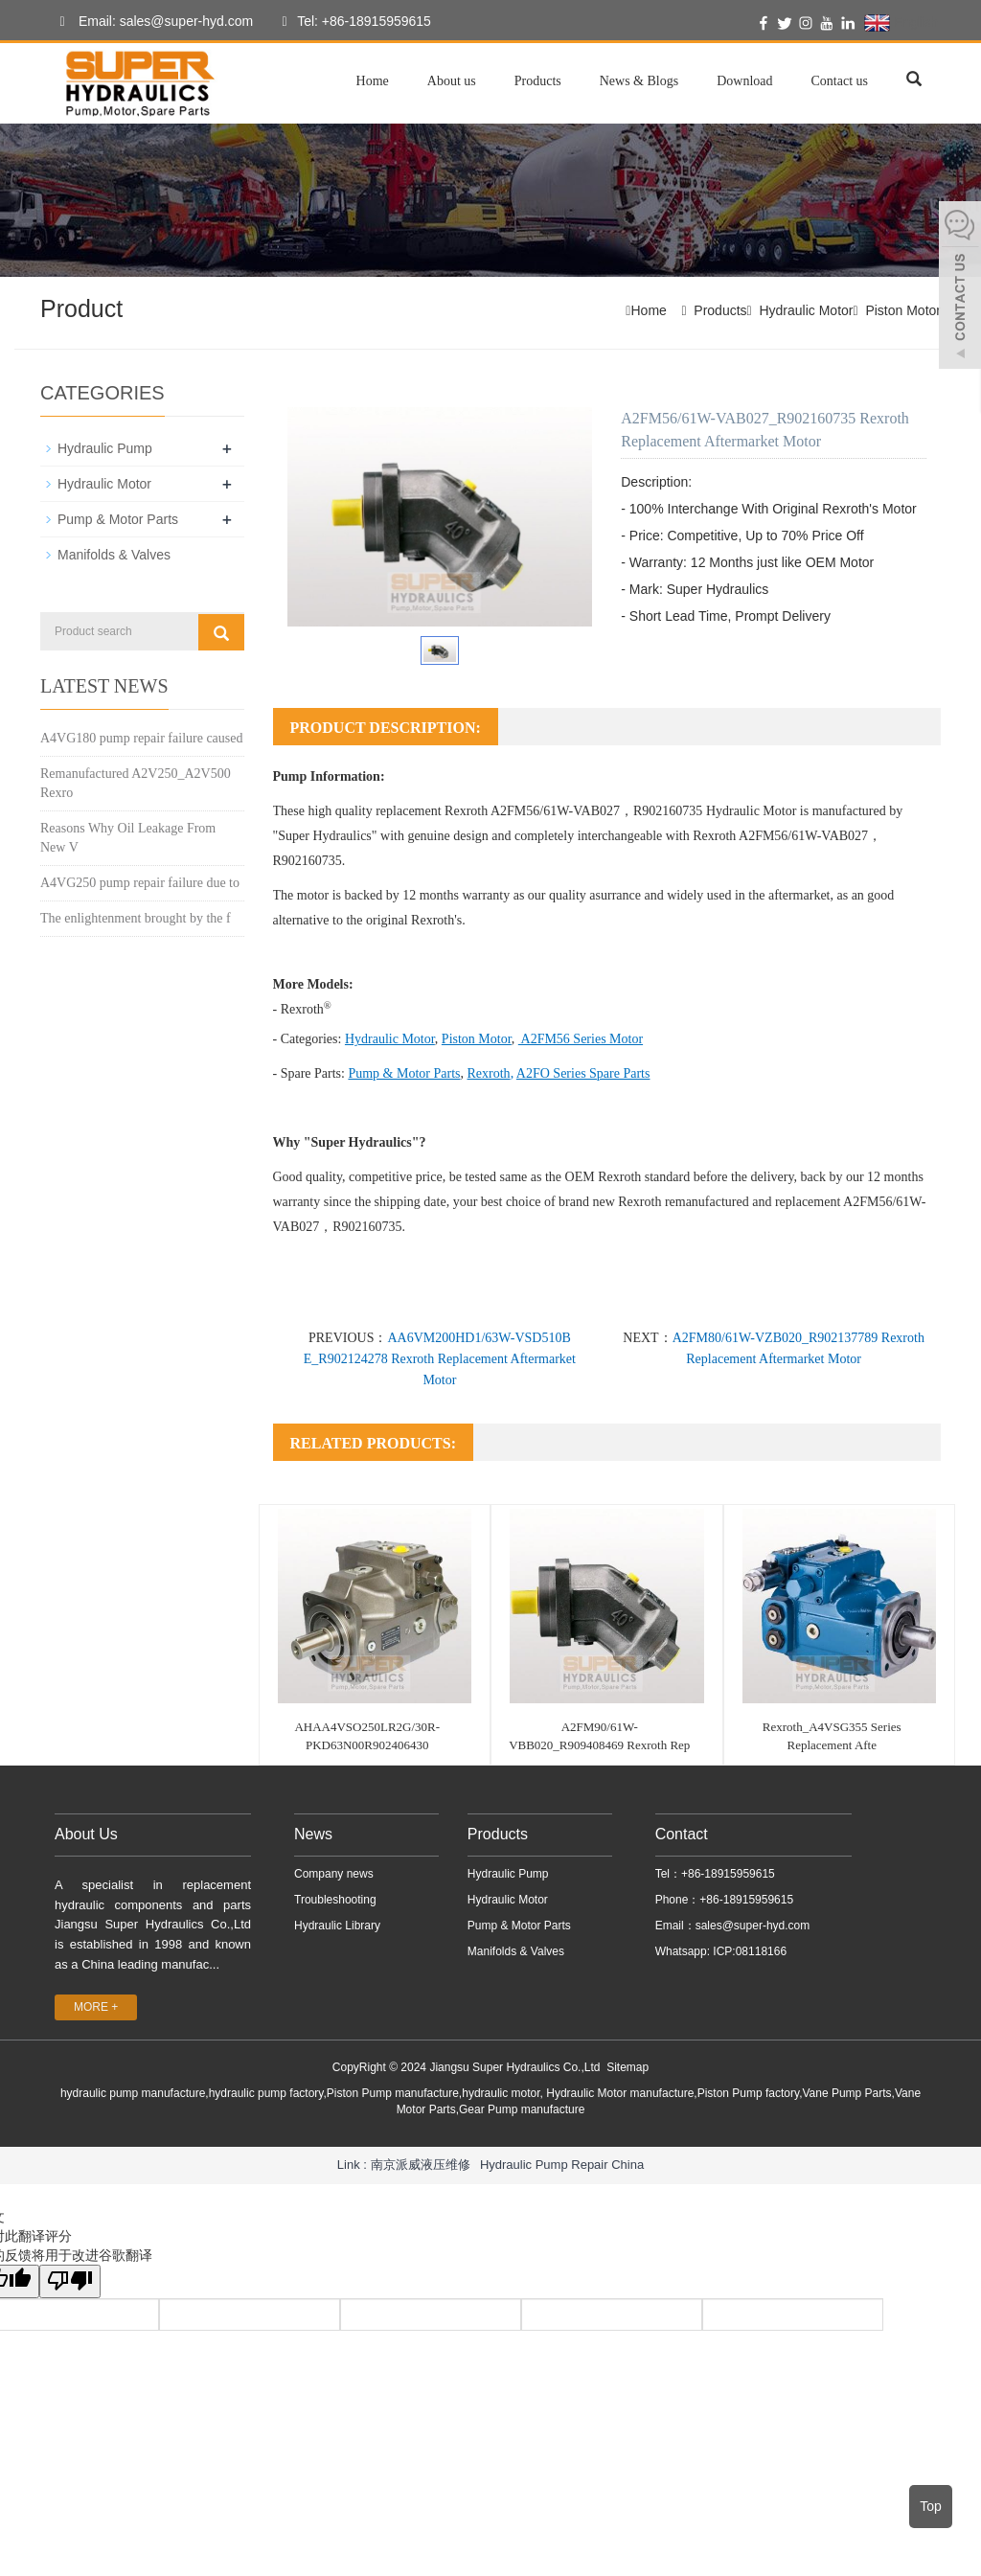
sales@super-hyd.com (753, 1925)
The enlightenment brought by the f (135, 918)
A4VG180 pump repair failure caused (141, 738)
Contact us (840, 81)
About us (451, 81)
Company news (334, 1874)
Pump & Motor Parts (117, 519)
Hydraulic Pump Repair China (562, 2164)
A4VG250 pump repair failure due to (140, 883)
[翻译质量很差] (70, 2281)
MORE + (96, 2007)
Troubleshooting (335, 1899)
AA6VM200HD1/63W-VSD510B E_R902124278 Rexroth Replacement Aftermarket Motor (440, 1359)
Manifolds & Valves (114, 554)
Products (537, 81)
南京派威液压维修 (420, 2164)
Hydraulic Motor (806, 310)
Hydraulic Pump (104, 448)
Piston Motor (903, 310)
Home (372, 81)
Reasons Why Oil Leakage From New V (128, 838)
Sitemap (627, 2067)
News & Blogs (639, 81)
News (313, 1834)
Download (744, 81)
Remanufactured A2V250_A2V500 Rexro (135, 783)
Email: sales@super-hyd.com (151, 22)
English (901, 23)
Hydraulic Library (337, 1925)
